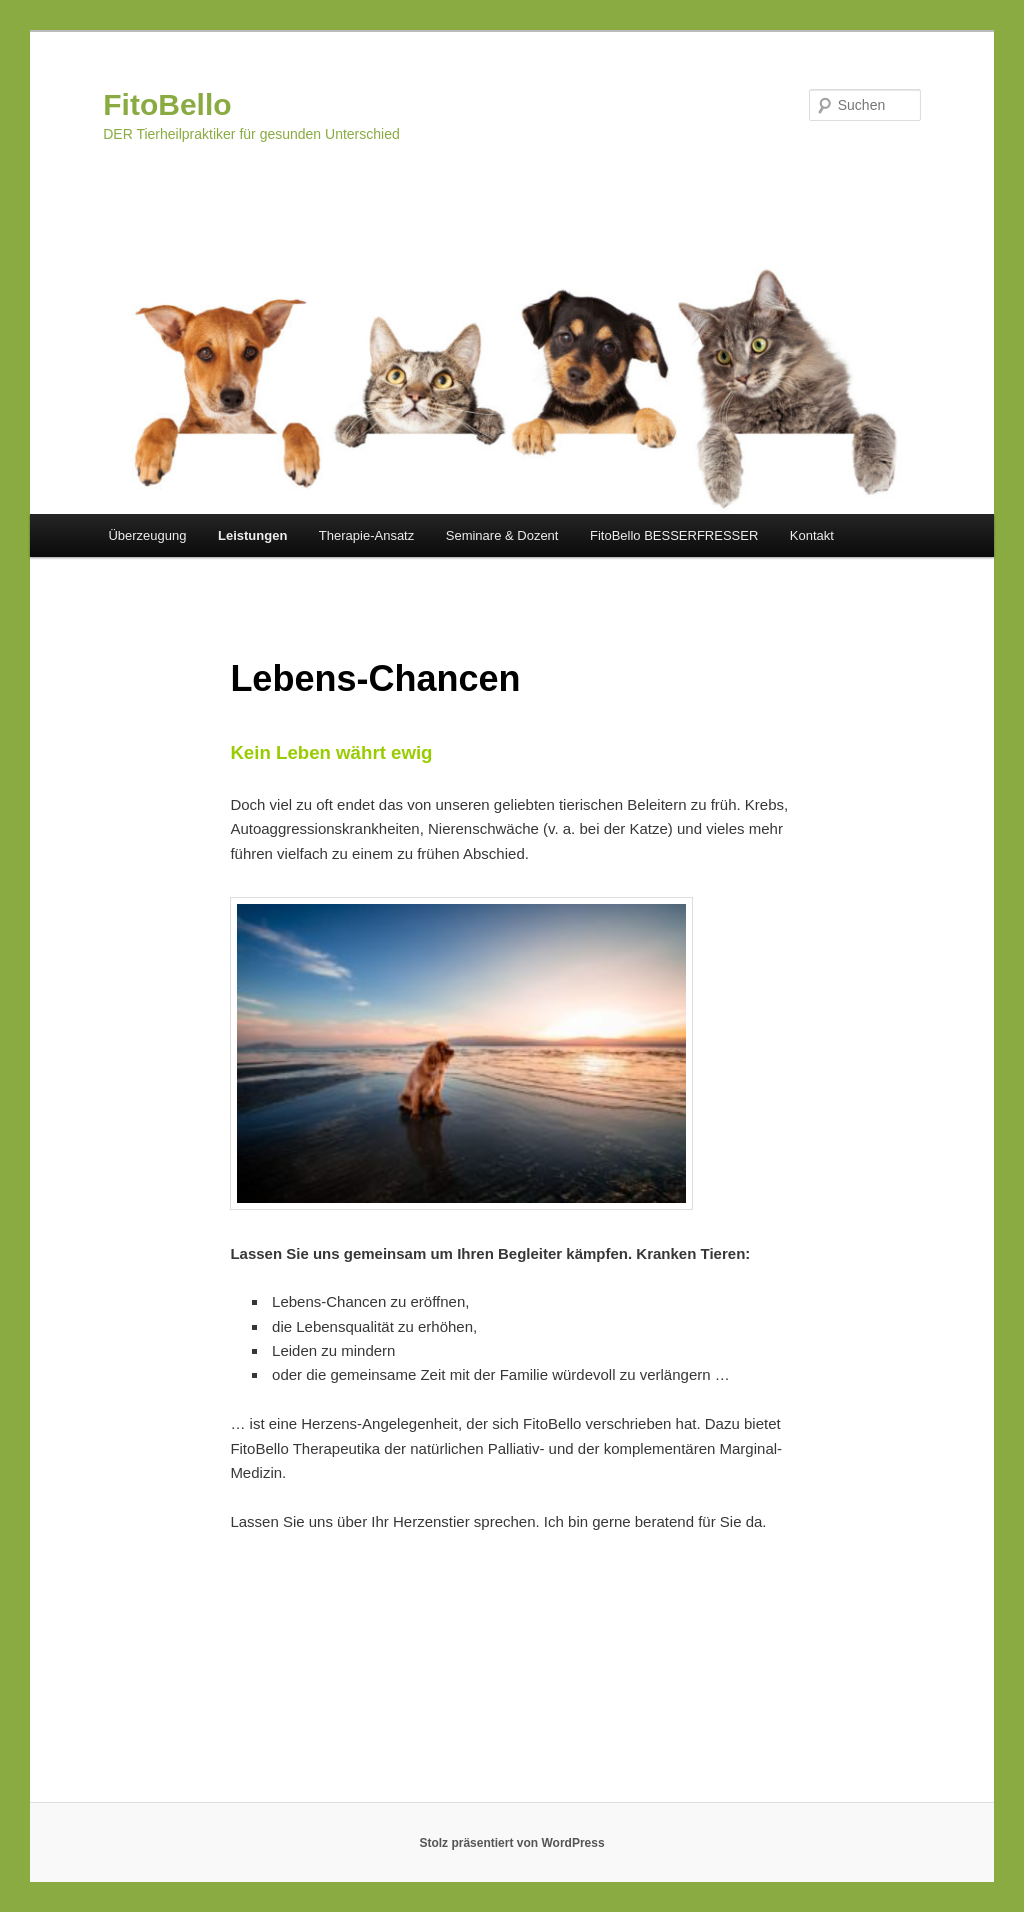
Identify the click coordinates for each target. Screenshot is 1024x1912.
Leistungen (252, 535)
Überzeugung (147, 535)
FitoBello (167, 104)
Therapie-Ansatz (366, 535)
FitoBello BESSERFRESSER (674, 535)
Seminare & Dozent (502, 535)
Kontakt (812, 535)
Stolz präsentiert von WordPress (511, 1843)
